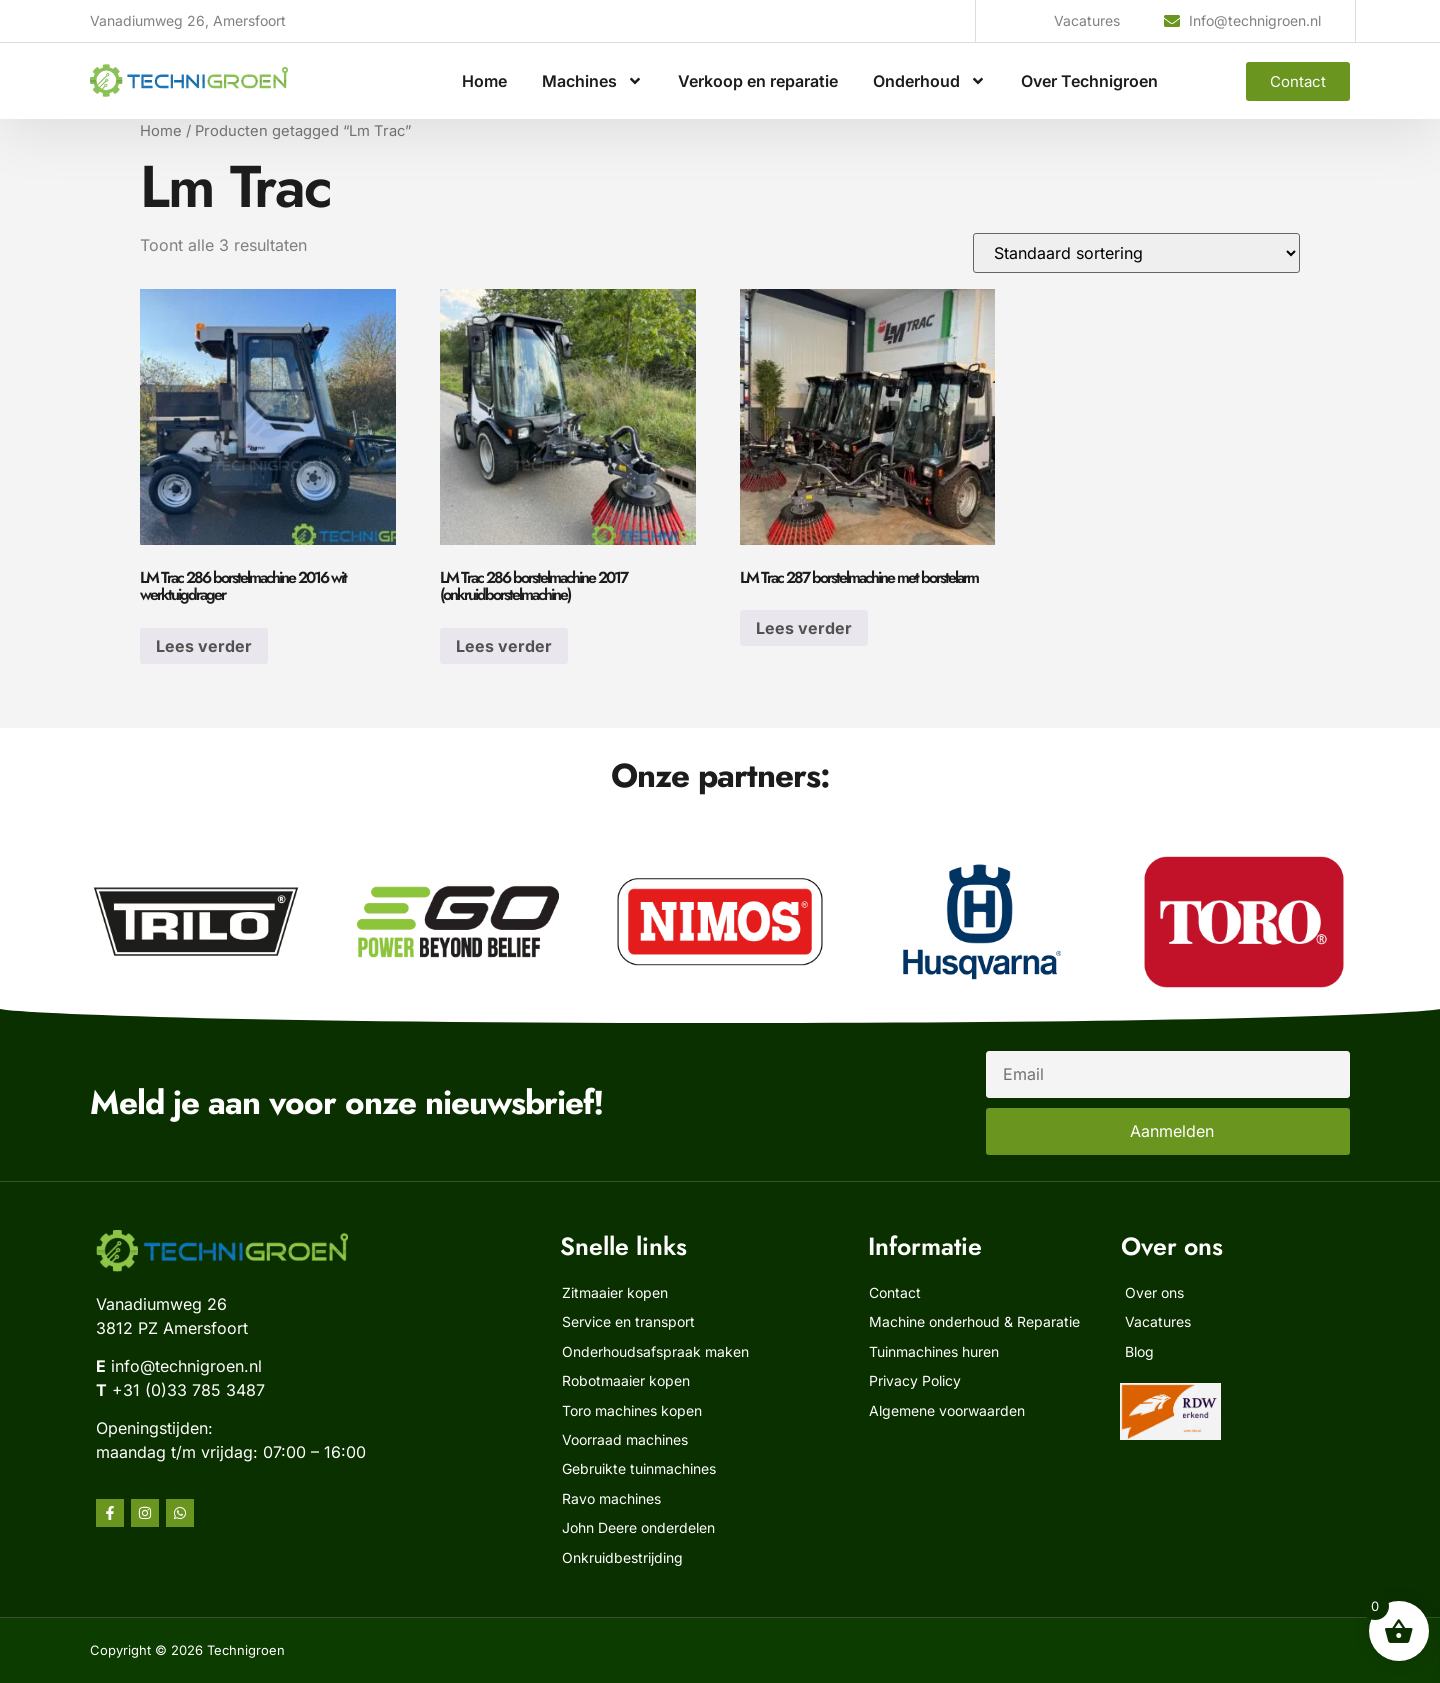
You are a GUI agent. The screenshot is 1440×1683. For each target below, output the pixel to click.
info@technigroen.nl (186, 1366)
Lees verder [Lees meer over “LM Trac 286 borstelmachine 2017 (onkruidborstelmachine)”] (504, 646)
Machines (592, 81)
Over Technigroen (1089, 81)
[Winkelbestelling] (1136, 253)
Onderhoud (929, 81)
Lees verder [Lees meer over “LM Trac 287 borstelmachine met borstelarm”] (804, 628)
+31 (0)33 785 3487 (188, 1390)
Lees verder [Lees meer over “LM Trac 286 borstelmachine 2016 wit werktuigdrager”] (204, 646)
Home (484, 81)
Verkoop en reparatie (758, 81)
